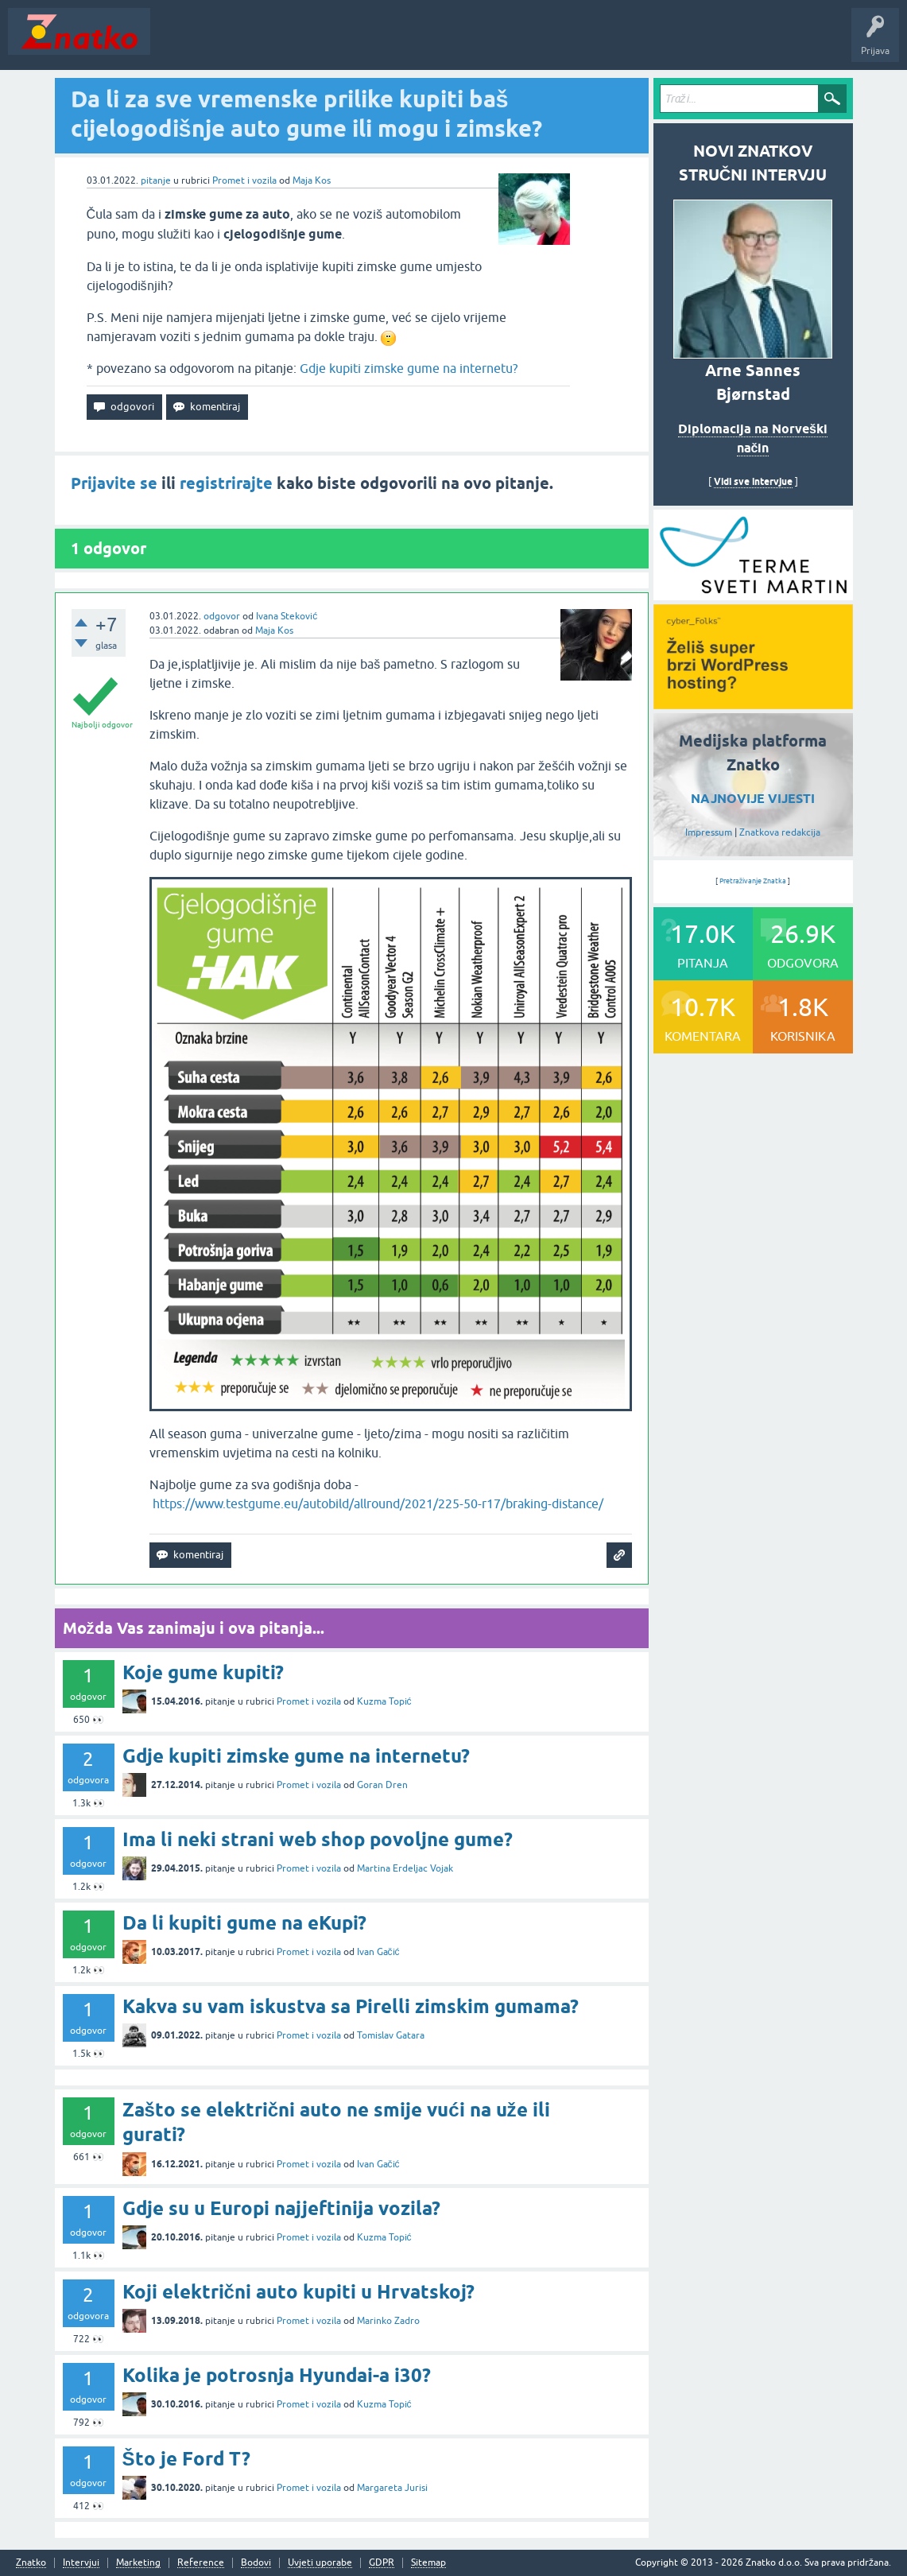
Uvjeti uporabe (320, 2563)
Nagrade (561, 43)
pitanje (156, 180)
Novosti (177, 43)
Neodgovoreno (244, 43)
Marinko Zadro (388, 2320)
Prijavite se (114, 483)
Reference (200, 2563)
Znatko (31, 2563)
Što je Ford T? (186, 2458)
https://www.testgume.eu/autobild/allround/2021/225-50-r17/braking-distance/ (378, 1503)
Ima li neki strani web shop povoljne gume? (317, 1839)
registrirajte (226, 483)
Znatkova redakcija (779, 832)
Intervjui (81, 2563)
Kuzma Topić (384, 1701)
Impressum (708, 832)
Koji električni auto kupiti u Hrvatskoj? (298, 2291)
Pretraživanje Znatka (753, 881)
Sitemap (428, 2563)
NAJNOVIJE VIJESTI (753, 798)
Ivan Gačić (378, 1951)
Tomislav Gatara (390, 2035)
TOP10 (511, 43)
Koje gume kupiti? (203, 1672)
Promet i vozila (244, 180)
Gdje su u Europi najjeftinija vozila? (281, 2208)
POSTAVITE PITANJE (392, 43)
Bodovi (256, 2563)
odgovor (221, 616)
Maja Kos (312, 180)
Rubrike (311, 43)
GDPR (381, 2563)
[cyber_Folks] (753, 595)
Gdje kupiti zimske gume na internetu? (408, 368)
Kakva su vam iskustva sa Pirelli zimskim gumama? (350, 2006)
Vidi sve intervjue (753, 481)
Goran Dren (382, 1784)
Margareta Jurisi (392, 2487)
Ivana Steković (286, 616)
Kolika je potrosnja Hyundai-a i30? (276, 2375)
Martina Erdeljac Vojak (405, 1868)
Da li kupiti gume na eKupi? (244, 1922)
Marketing (138, 2563)
